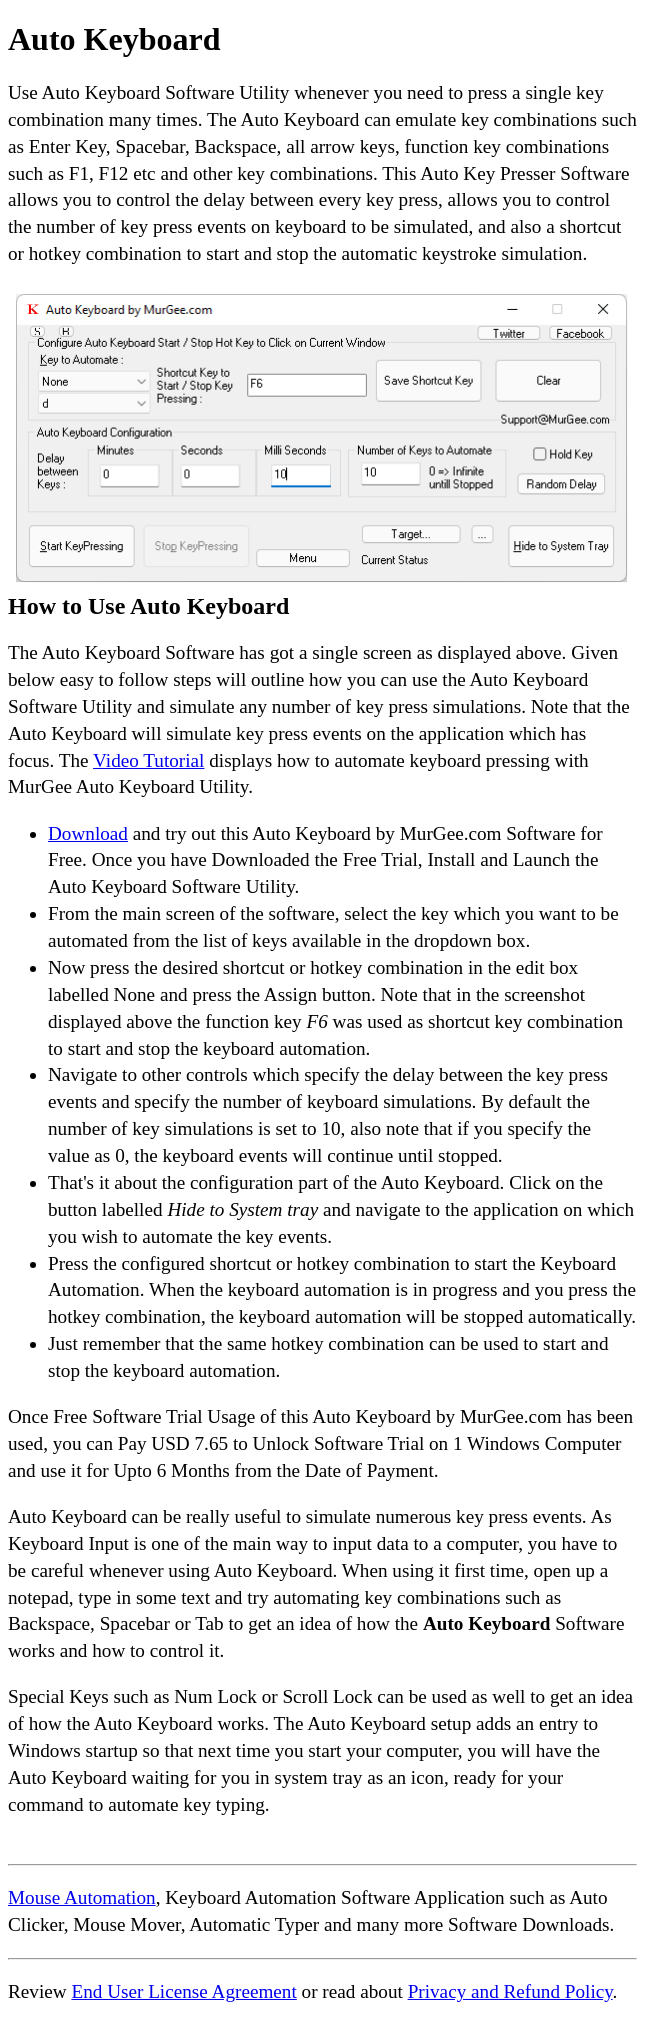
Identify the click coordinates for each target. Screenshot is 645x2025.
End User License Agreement (183, 1991)
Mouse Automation (82, 1897)
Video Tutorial (148, 760)
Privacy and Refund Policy (510, 1991)
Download (88, 833)
